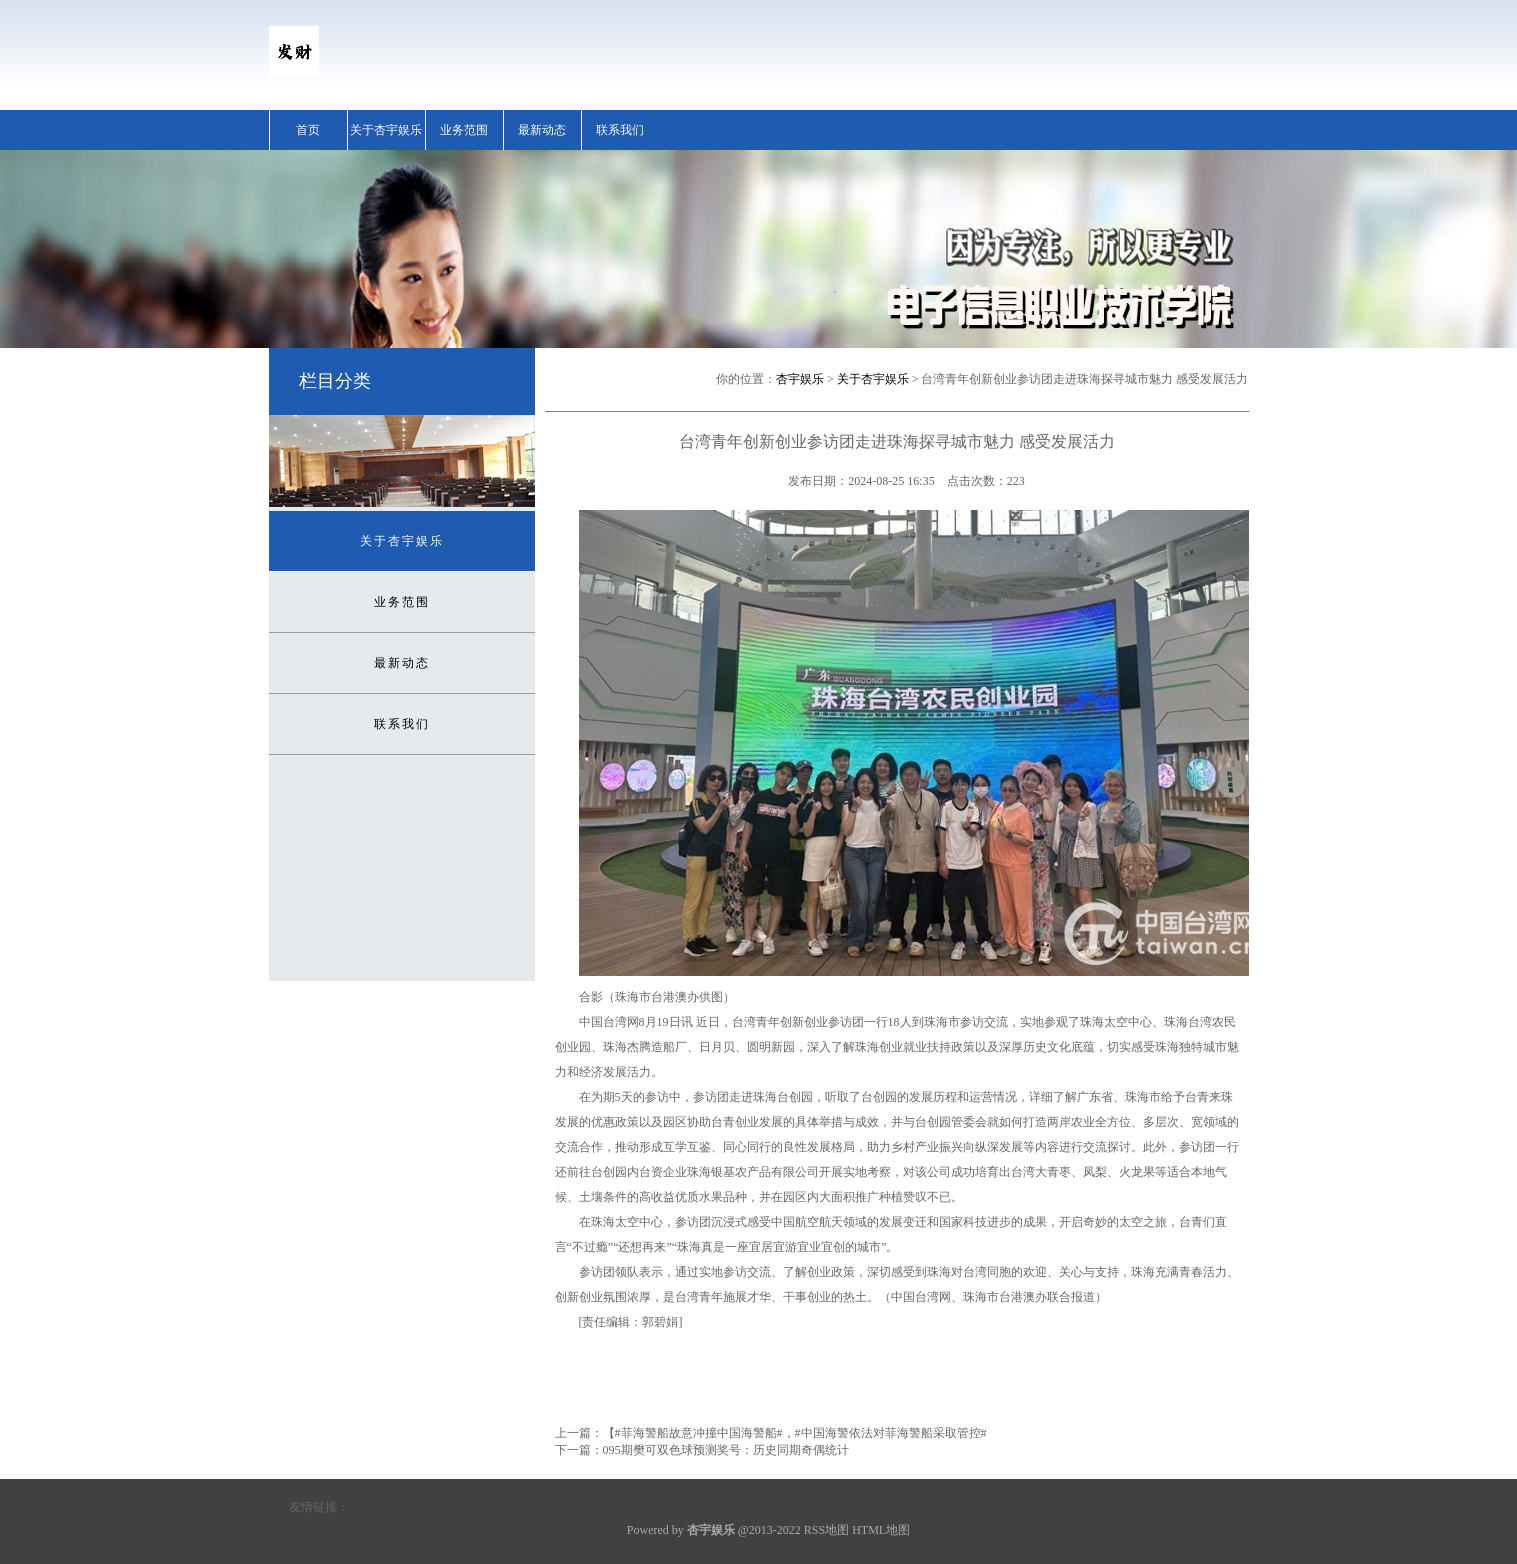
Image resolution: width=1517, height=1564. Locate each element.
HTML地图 (881, 1530)
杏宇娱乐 (800, 379)
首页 (308, 130)
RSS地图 (826, 1530)
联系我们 (620, 130)
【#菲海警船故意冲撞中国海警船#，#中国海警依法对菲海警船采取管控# (795, 1433)
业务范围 (464, 130)
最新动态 (542, 130)
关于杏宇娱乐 (386, 130)
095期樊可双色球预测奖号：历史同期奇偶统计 (726, 1450)
